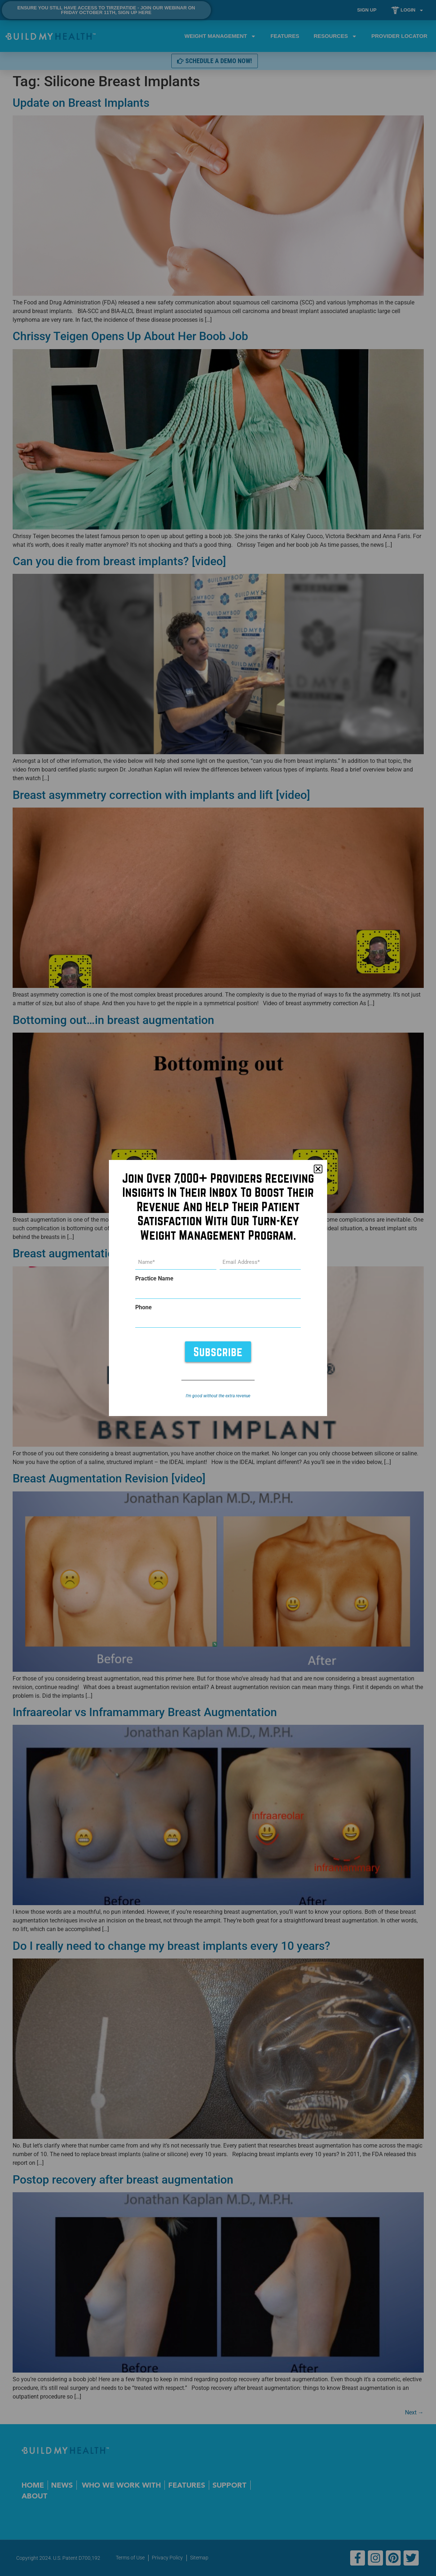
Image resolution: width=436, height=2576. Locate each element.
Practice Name (154, 1279)
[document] (218, 1288)
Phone (143, 1307)
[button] (318, 1169)
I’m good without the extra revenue (218, 1395)
